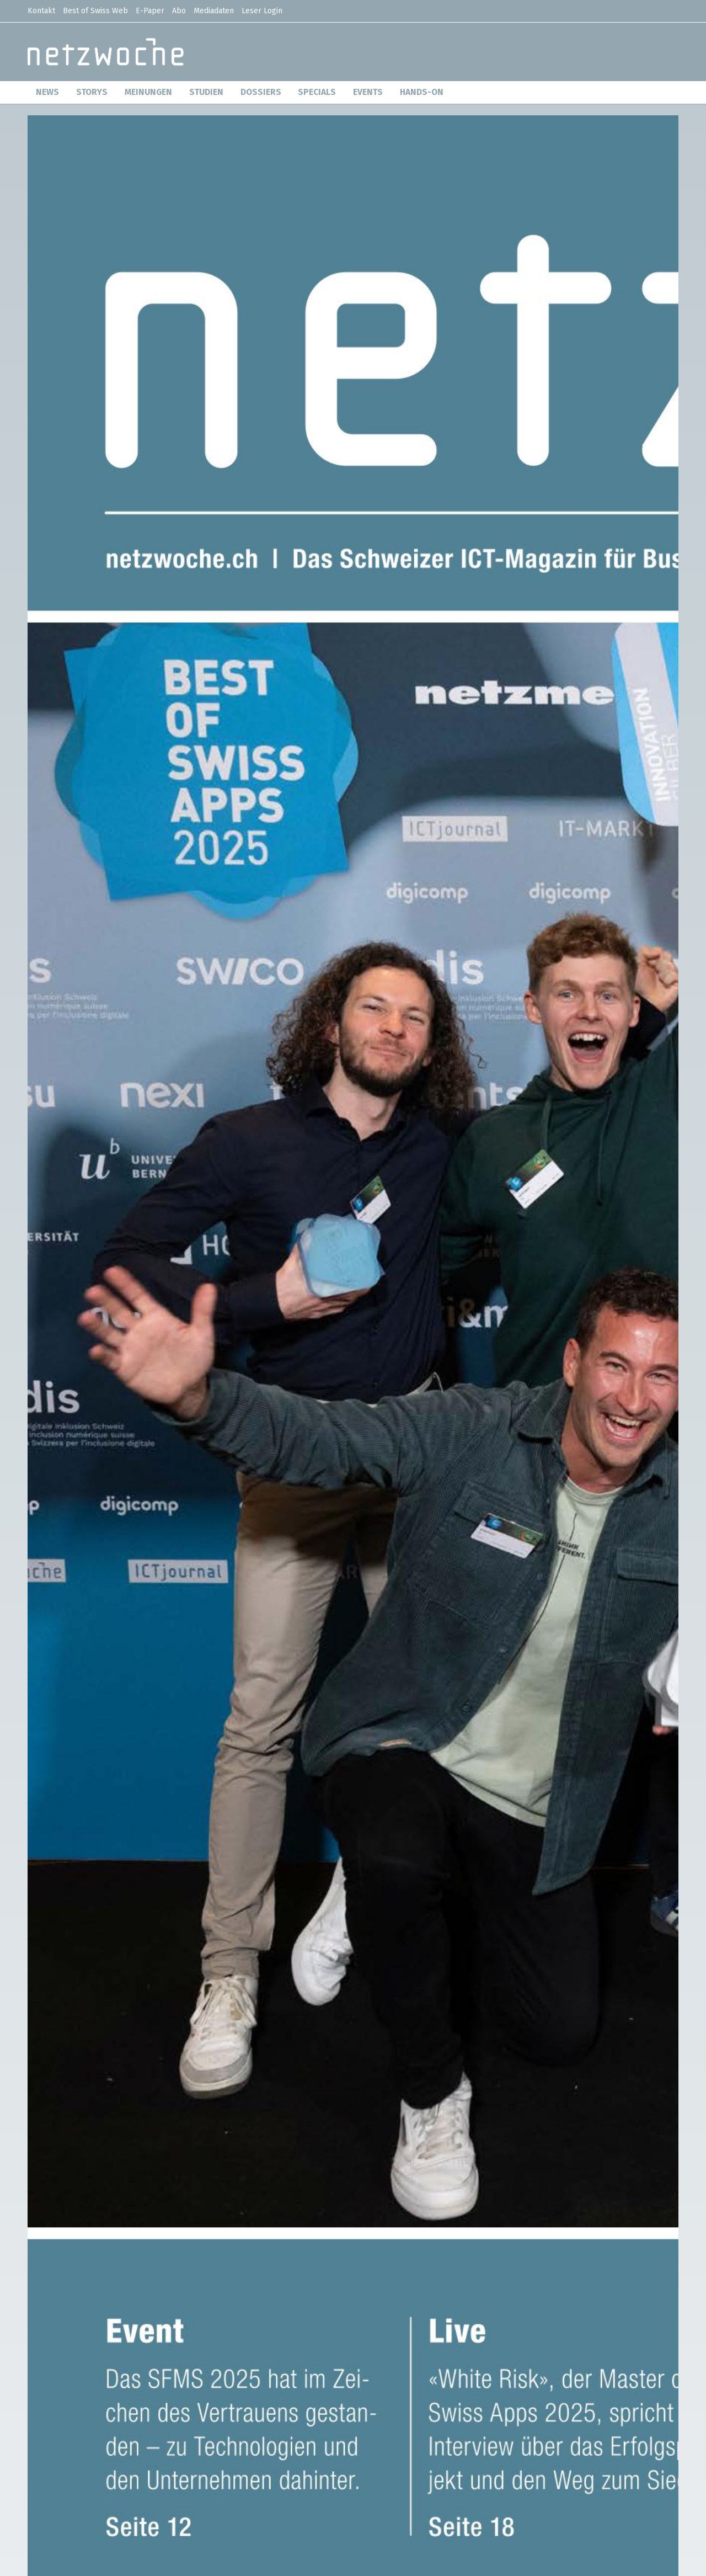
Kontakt (41, 10)
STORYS (92, 92)
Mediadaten (214, 10)
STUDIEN (206, 92)
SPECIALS (317, 92)
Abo (179, 10)
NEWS (47, 92)
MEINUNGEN (148, 92)
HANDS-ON (421, 92)
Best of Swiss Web (95, 10)
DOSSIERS (260, 92)
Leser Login (262, 10)
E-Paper (150, 10)
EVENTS (368, 92)
